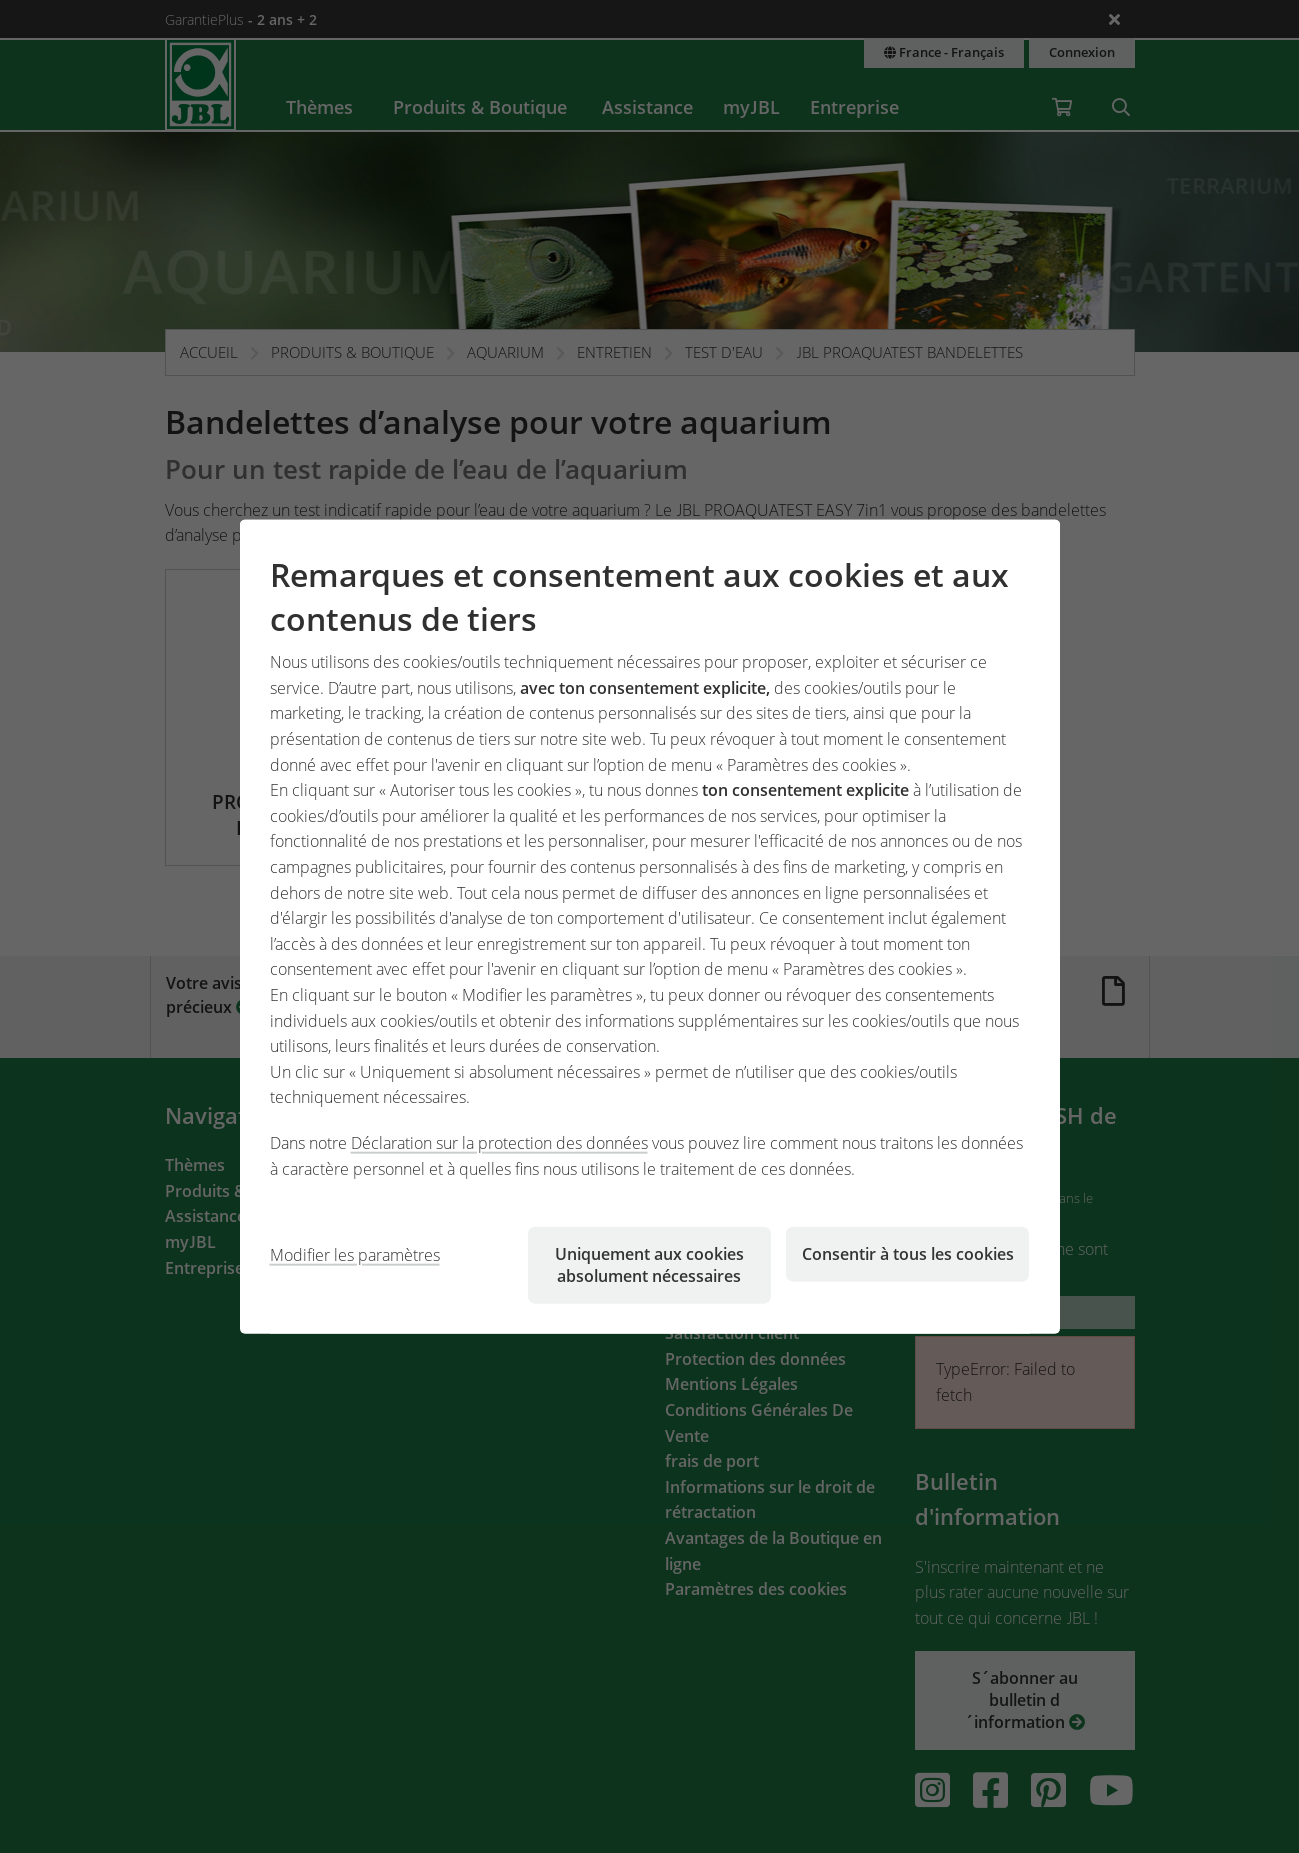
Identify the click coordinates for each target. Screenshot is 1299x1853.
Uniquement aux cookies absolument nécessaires (649, 1265)
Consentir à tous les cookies (908, 1254)
